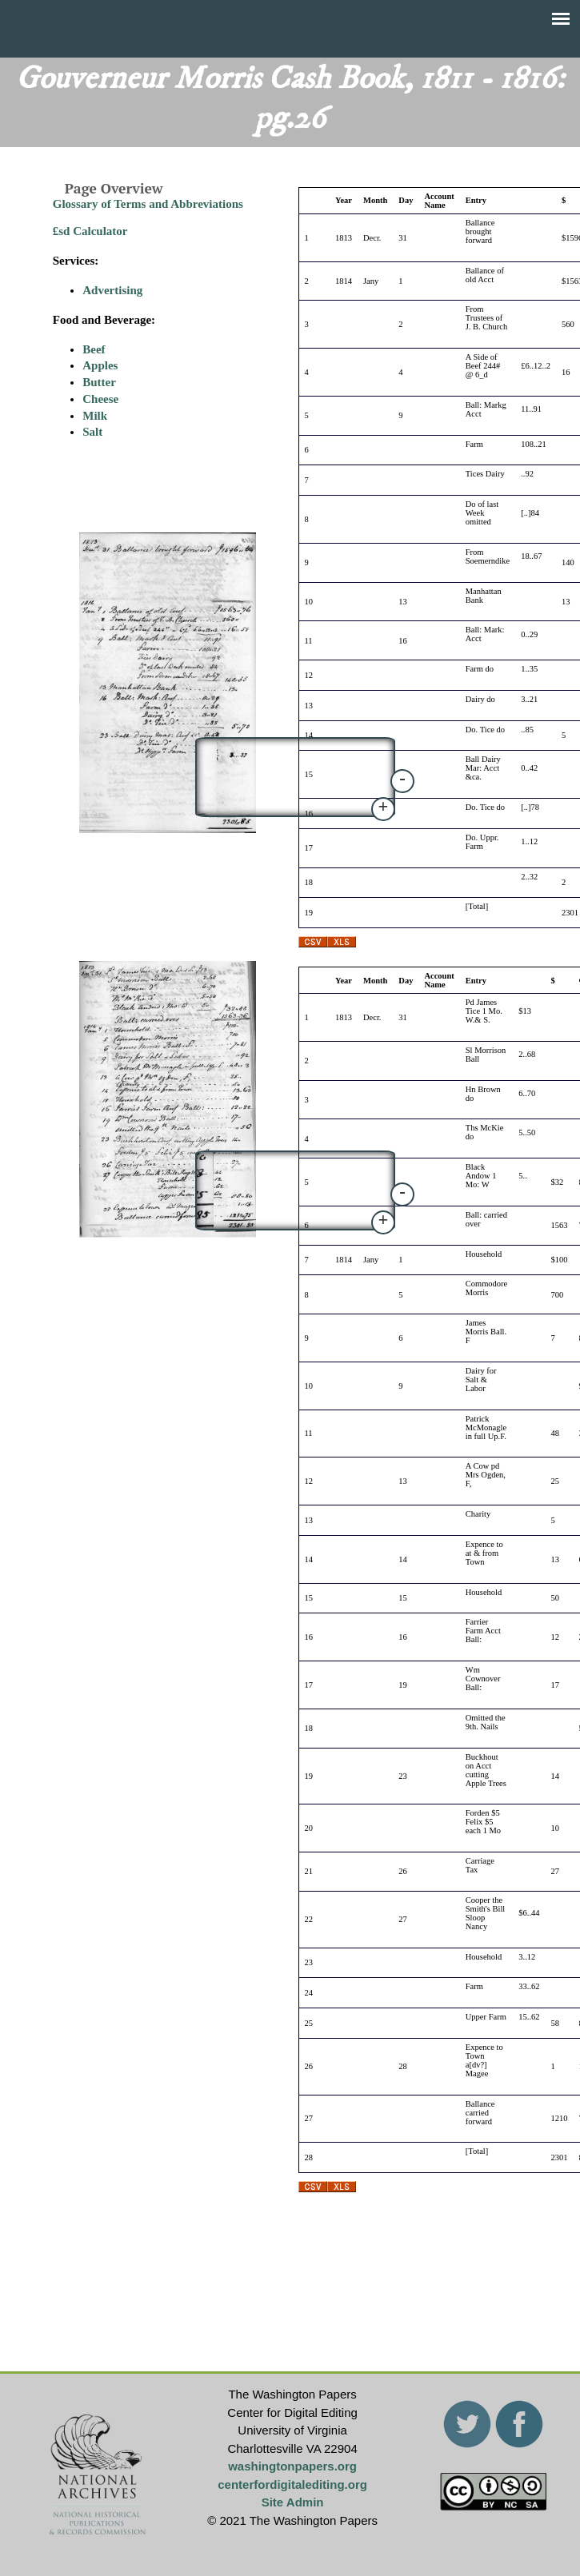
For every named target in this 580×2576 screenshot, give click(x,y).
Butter (99, 382)
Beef (93, 349)
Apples (100, 365)
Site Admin (293, 2502)
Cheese (100, 399)
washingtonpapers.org (292, 2466)
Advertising (112, 290)
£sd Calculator (90, 231)
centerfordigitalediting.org (292, 2484)
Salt (92, 431)
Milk (94, 415)
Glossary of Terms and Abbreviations (148, 203)
